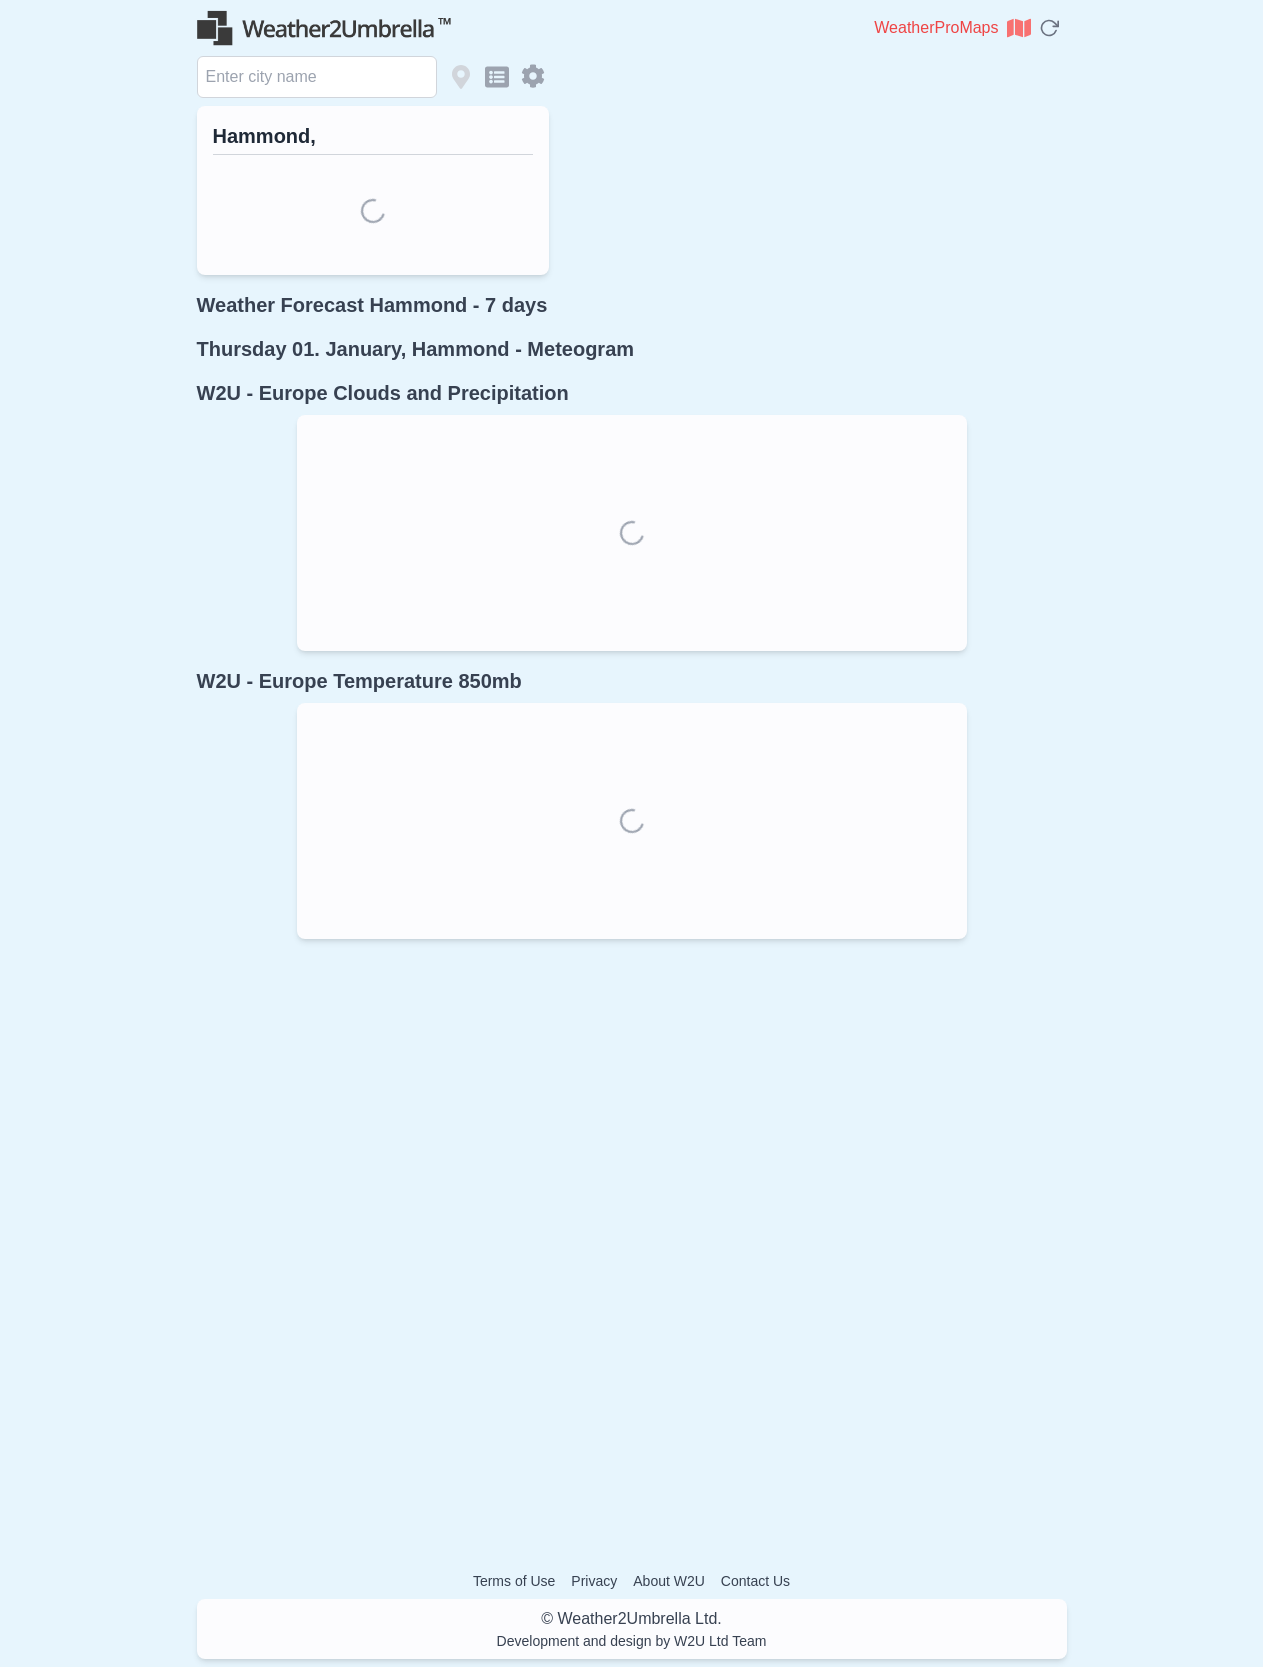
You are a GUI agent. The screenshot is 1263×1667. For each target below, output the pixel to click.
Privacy (594, 1581)
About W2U (669, 1581)
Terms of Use (514, 1581)
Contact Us (755, 1581)
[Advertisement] (632, 1239)
